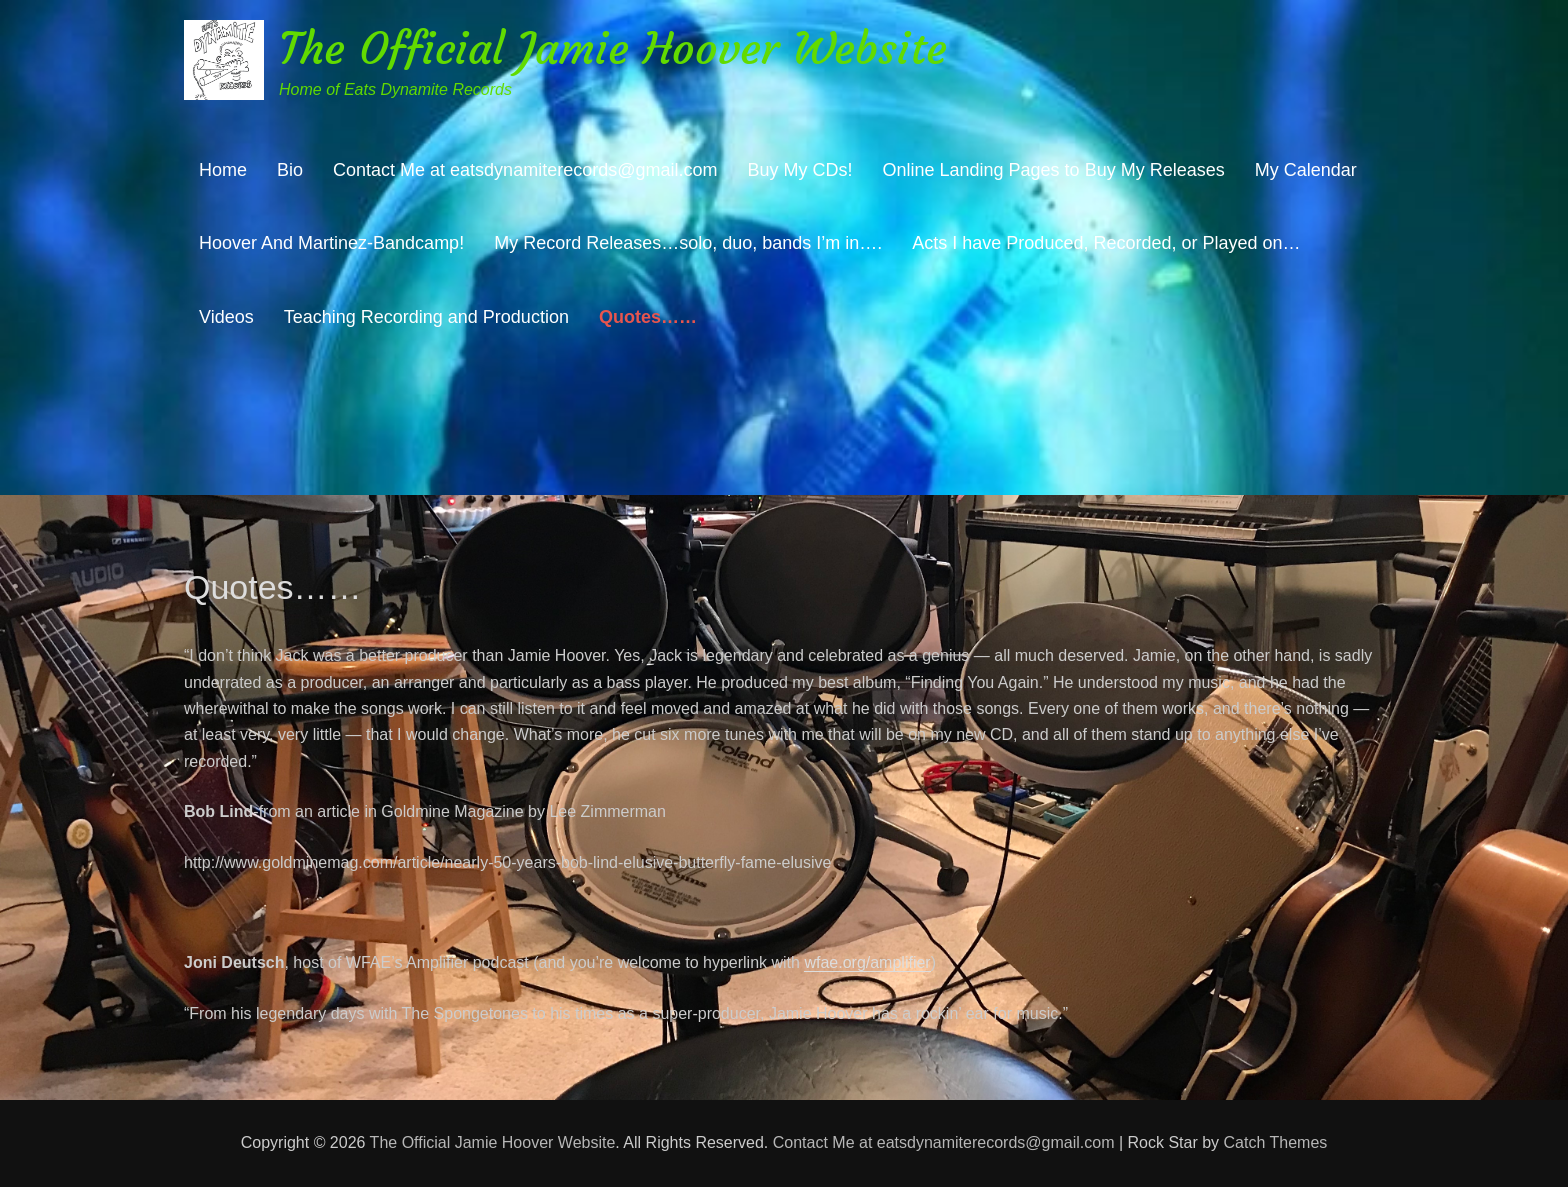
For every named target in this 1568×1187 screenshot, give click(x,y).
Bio (290, 170)
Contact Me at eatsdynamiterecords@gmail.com (525, 170)
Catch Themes (1276, 1142)
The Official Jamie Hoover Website (613, 48)
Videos (226, 317)
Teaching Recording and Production (426, 317)
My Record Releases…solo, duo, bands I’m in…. (688, 243)
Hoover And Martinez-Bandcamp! (331, 243)
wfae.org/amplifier (867, 962)
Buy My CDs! (799, 170)
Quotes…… (648, 317)
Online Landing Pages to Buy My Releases (1053, 170)
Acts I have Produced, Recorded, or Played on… (1106, 243)
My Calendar (1306, 170)
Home (223, 170)
